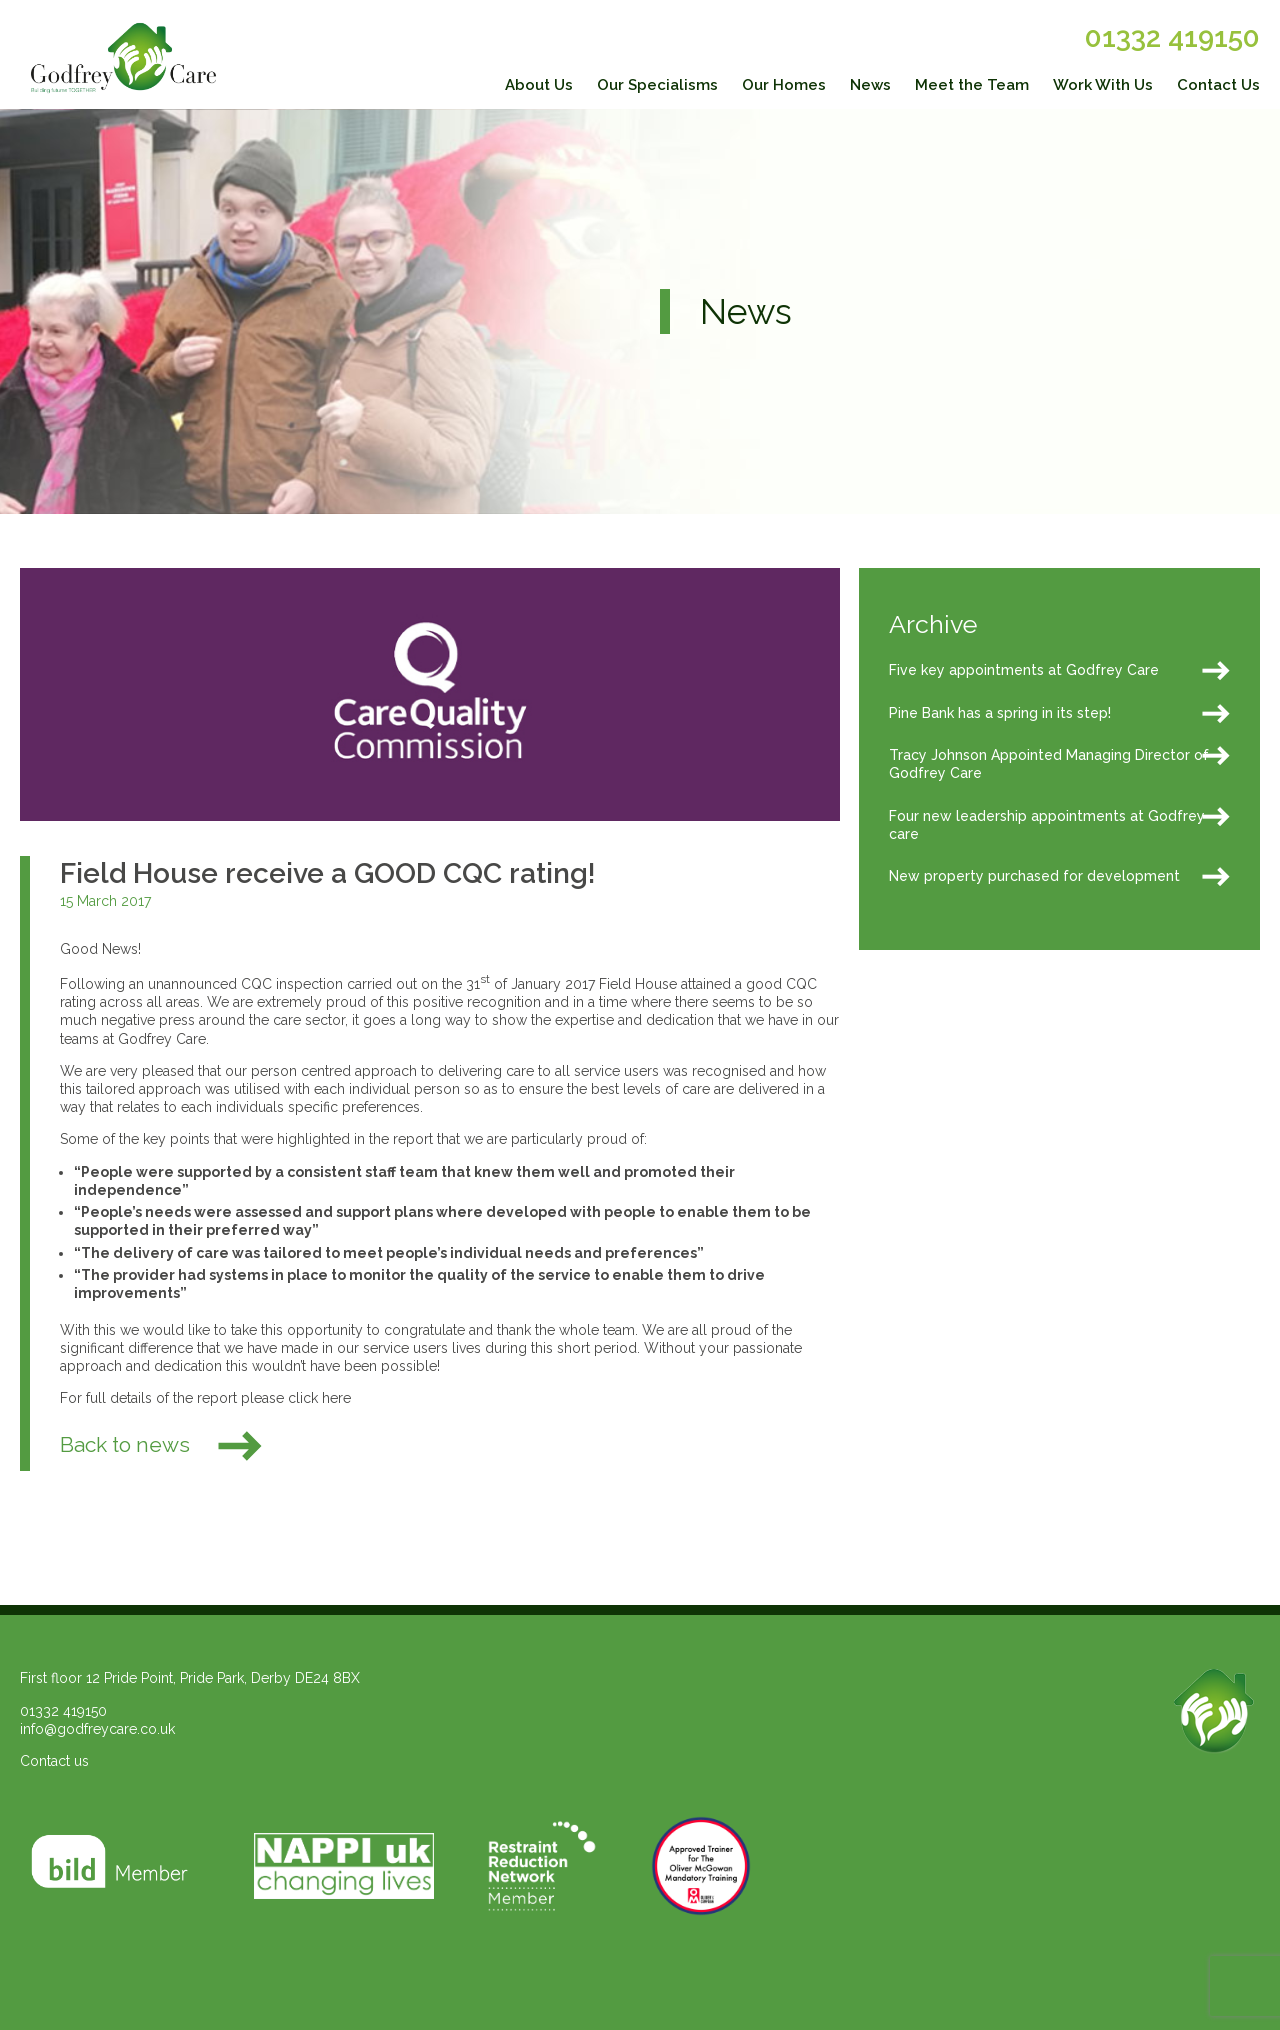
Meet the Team (972, 85)
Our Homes (784, 85)
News (870, 85)
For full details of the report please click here (205, 1398)
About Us (539, 85)
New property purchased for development (1034, 876)
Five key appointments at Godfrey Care (1024, 670)
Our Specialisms (657, 85)
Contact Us (1218, 85)
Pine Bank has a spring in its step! (1000, 713)
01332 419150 (1172, 37)
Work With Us (1103, 85)
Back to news (162, 1444)
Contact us (54, 1761)
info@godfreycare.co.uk (97, 1729)
